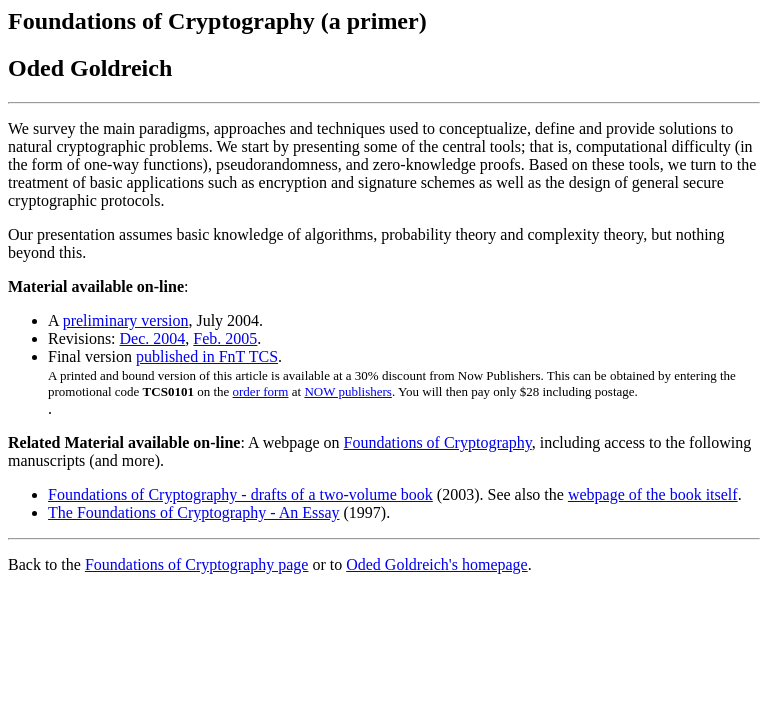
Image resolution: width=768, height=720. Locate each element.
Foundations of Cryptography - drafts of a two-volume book (240, 494)
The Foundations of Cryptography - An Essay (194, 512)
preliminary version (126, 320)
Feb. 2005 (225, 338)
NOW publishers (348, 391)
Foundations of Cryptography (438, 442)
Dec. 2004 (153, 338)
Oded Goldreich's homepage (437, 564)
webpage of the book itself (653, 494)
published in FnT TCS (207, 356)
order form (261, 391)
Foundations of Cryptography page (197, 564)
